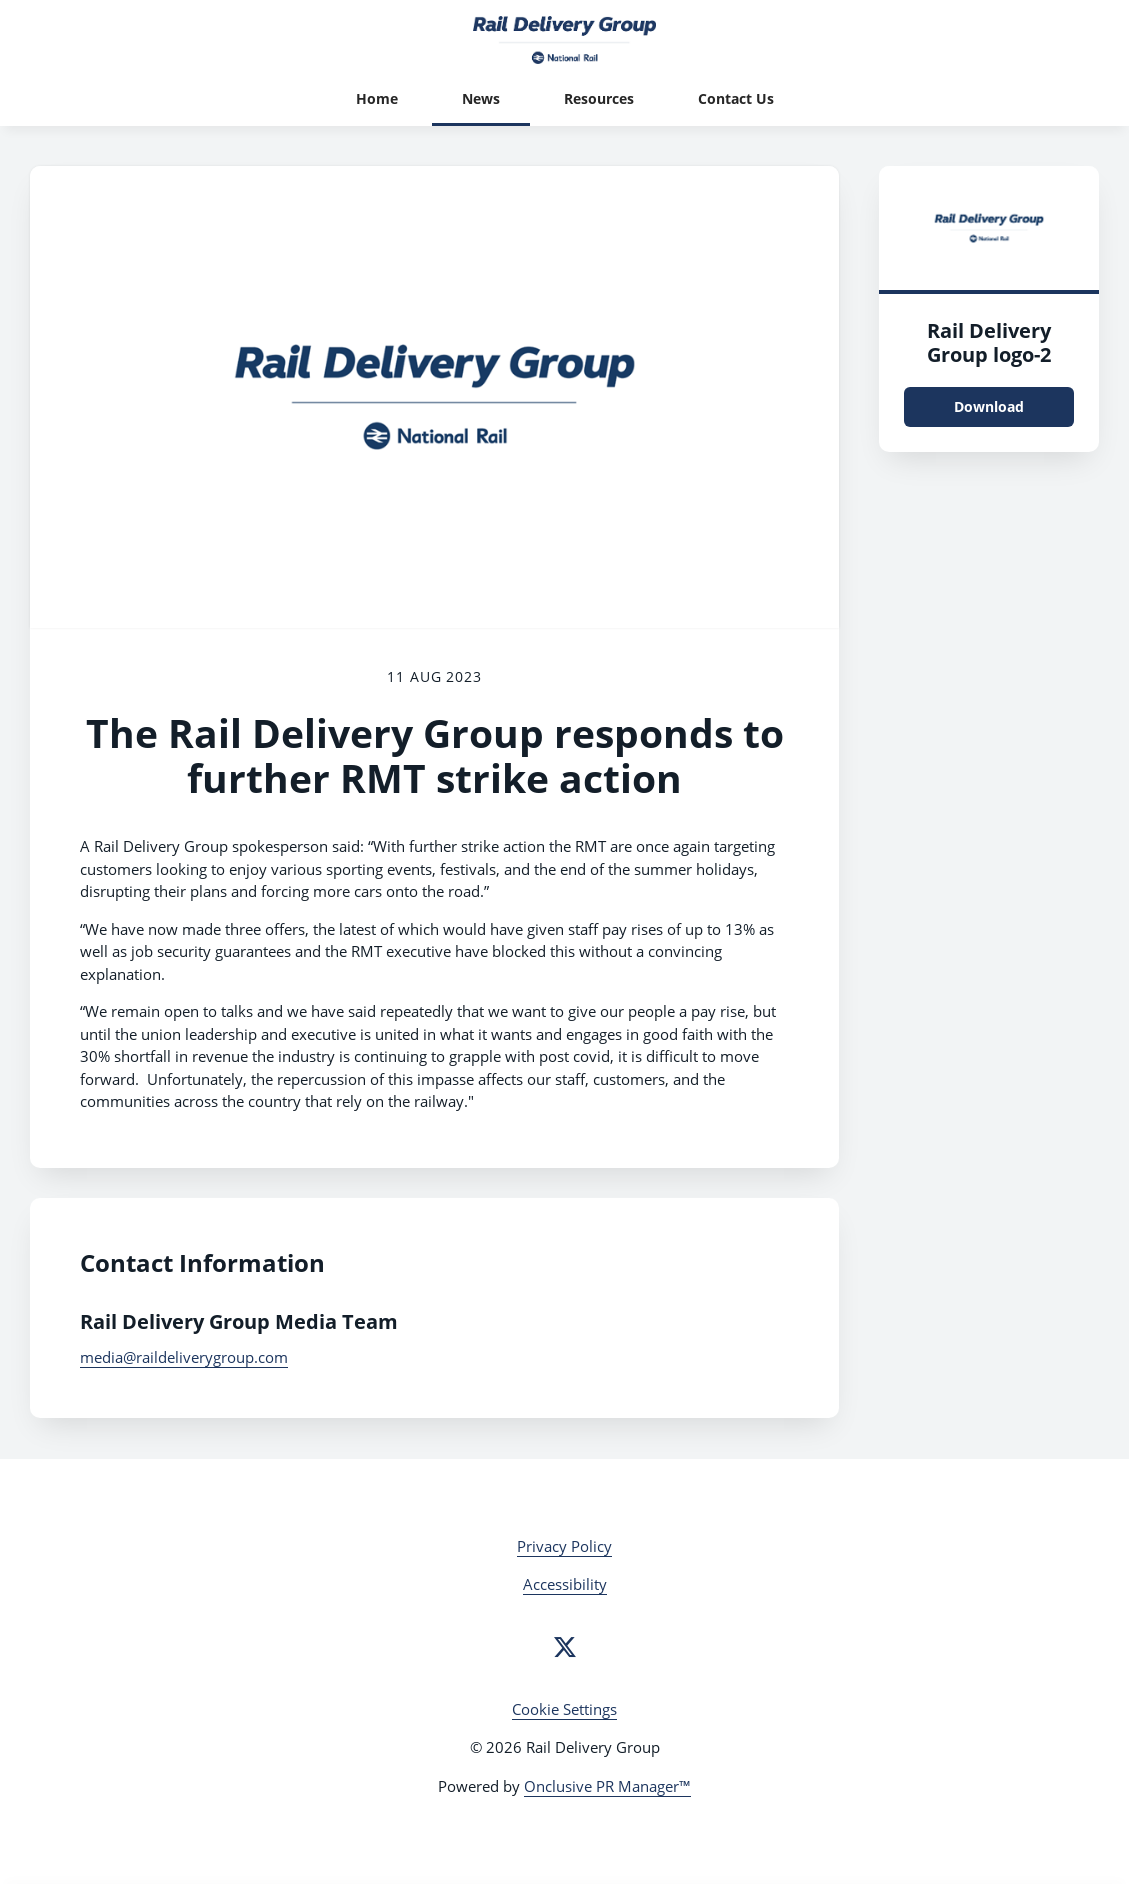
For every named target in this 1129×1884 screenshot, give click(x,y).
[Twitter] (565, 1647)
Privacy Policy (564, 1546)
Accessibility (565, 1584)
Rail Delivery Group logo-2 (989, 342)
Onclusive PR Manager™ (607, 1786)
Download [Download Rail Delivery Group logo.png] (989, 406)
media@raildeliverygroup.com (184, 1357)
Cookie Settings (564, 1709)
